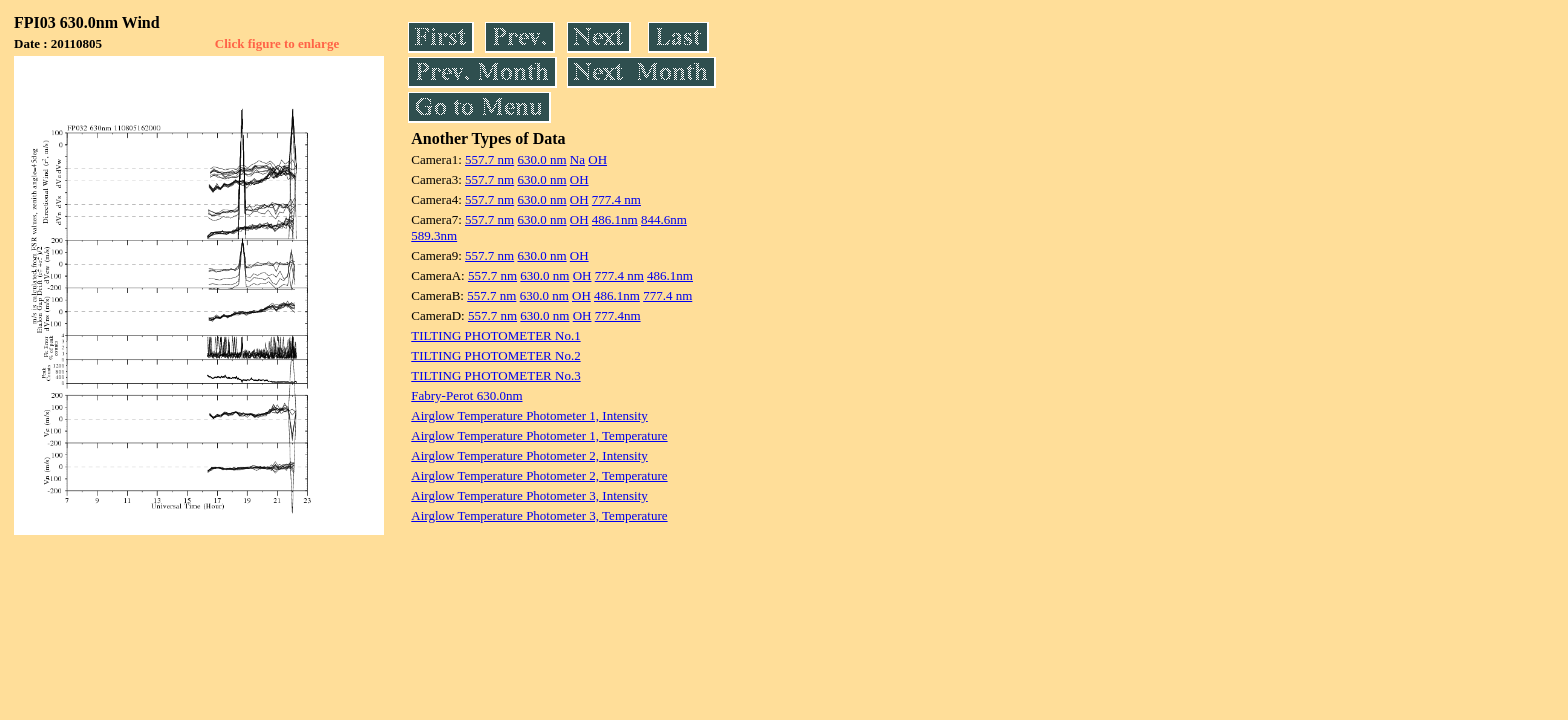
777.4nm (618, 315)
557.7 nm (489, 159)
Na (577, 159)
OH (597, 159)
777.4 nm (616, 199)
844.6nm (664, 219)
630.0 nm (541, 159)
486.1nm (615, 219)
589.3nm (434, 235)
